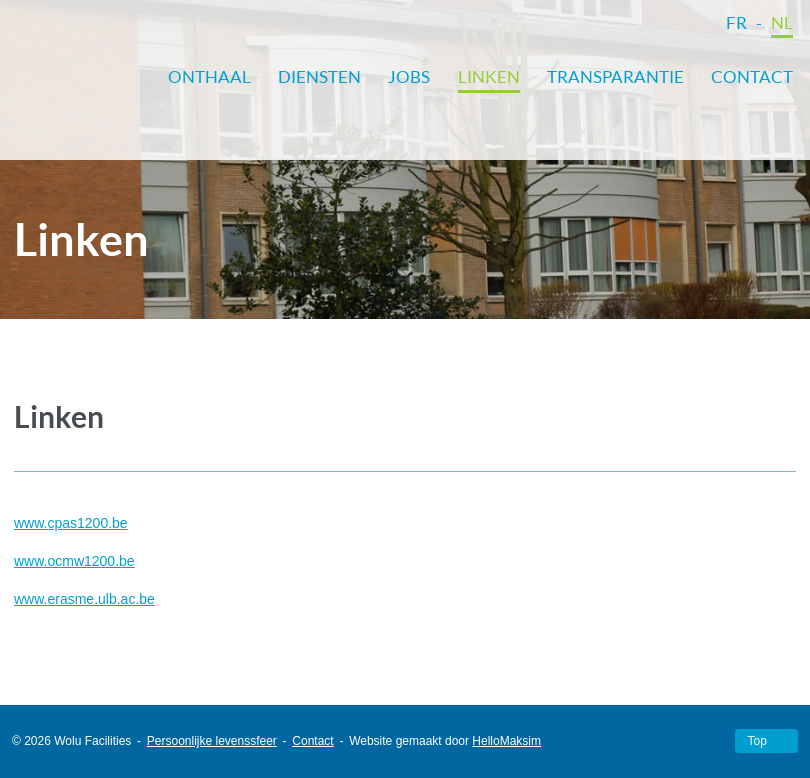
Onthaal (209, 76)
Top (756, 741)
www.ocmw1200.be (74, 561)
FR (736, 22)
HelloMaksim (506, 741)
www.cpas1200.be (71, 523)
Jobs (409, 76)
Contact (752, 76)
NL (782, 22)
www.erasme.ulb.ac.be (84, 599)
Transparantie (615, 76)
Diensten (319, 76)
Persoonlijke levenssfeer (212, 741)
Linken (489, 76)
